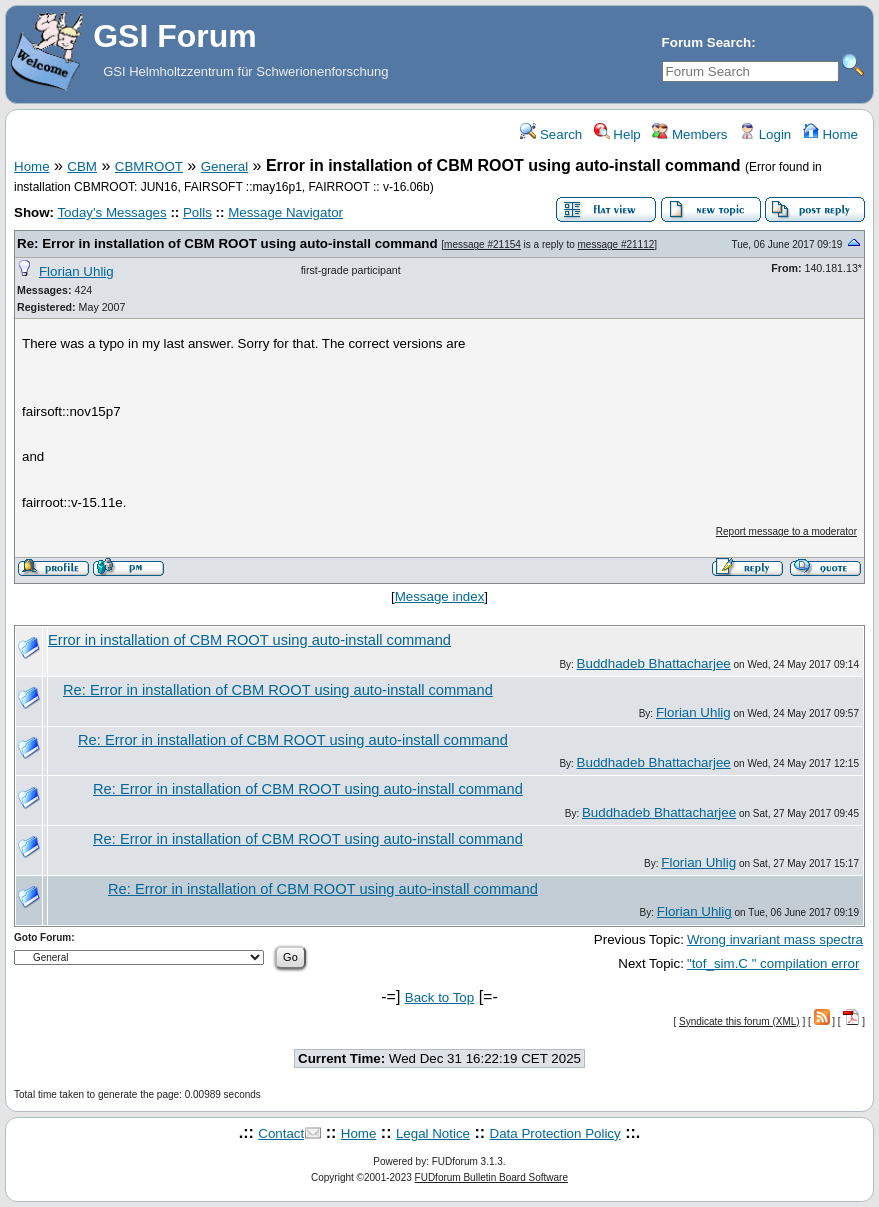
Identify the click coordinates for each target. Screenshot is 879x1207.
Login (765, 134)
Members (689, 134)
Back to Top (439, 997)
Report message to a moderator (786, 531)
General (224, 166)
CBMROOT (149, 166)
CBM (82, 166)
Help (617, 134)
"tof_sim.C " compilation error (773, 963)
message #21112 (616, 244)
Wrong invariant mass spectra (775, 939)
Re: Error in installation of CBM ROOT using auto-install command (227, 243)
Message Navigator (285, 212)
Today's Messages (111, 212)
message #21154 (482, 244)
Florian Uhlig (76, 271)
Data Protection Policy (555, 1133)
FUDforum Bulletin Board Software (491, 1177)
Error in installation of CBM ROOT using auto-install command (249, 640)
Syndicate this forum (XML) (739, 1021)
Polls (197, 212)
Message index (440, 596)
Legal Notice (433, 1133)
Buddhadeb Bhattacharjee (654, 663)
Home (830, 134)
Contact (281, 1133)
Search (551, 134)
